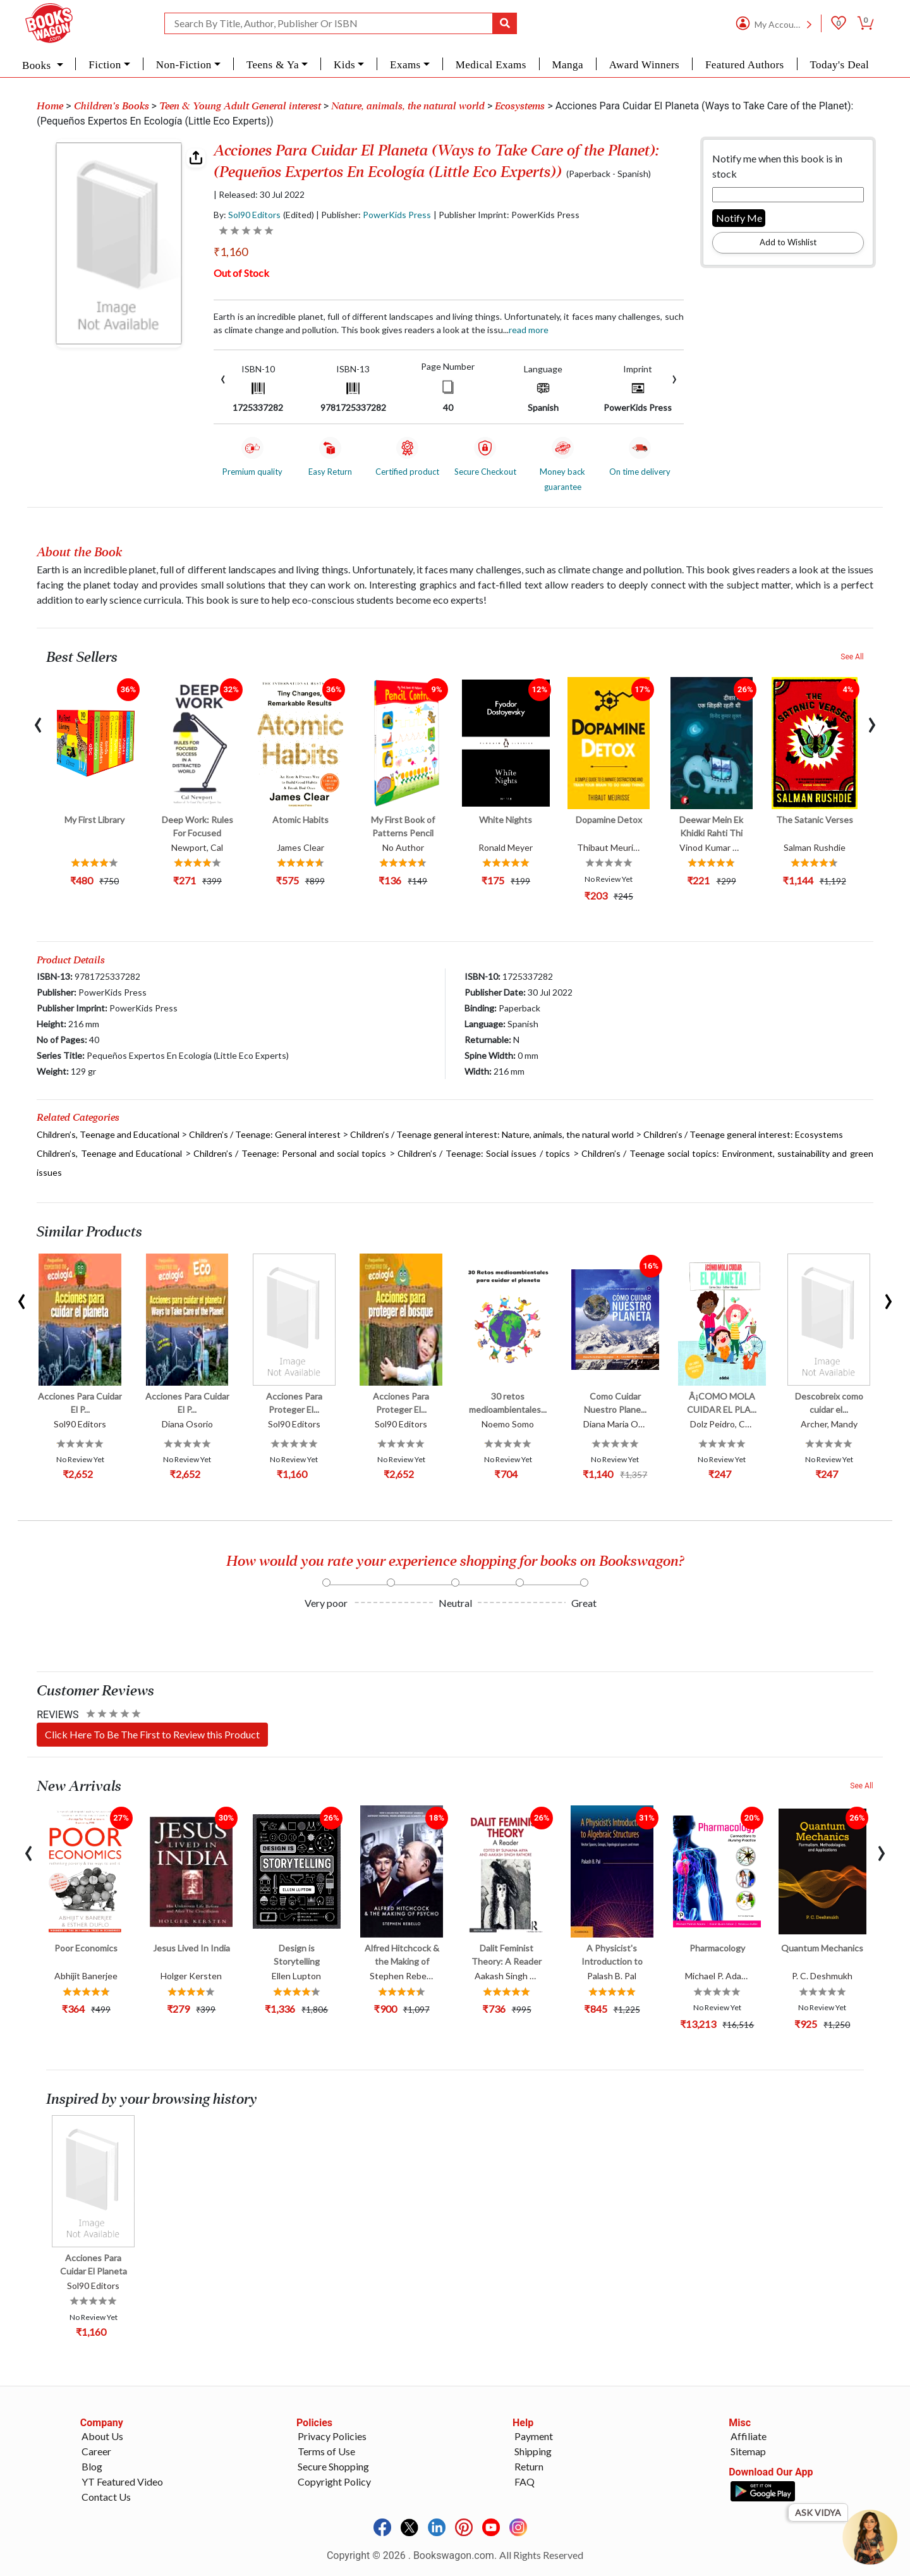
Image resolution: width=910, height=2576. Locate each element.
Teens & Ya (272, 65)
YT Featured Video (122, 2481)
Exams (405, 65)
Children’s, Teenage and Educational (108, 1134)
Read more (529, 329)
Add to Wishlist (788, 242)
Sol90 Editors (254, 214)
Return (528, 2466)
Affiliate (749, 2436)
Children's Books (111, 106)
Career (96, 2451)
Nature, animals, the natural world (408, 106)
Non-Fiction (184, 65)
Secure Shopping (333, 2466)
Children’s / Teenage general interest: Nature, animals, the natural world (492, 1134)
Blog (92, 2466)
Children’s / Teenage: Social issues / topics (483, 1153)
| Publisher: (373, 214)
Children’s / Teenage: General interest (265, 1134)
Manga (567, 65)
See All (852, 656)
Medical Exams (491, 65)
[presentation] (223, 378)
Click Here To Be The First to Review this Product (152, 1734)
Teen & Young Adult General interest (240, 106)
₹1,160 (231, 252)
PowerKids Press (397, 214)
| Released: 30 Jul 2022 (259, 195)
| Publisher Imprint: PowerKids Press (506, 214)
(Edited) (298, 214)
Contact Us (106, 2497)
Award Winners (644, 65)
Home (50, 106)
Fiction (104, 65)
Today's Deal (839, 65)
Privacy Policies (332, 2436)
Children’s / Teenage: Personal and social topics (289, 1153)
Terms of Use (326, 2451)
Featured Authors (744, 65)
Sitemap (748, 2451)
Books (38, 65)
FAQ (524, 2481)
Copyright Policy (334, 2481)
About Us (102, 2436)
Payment (533, 2436)
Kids (344, 65)
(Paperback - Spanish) (608, 174)
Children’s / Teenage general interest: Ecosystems (743, 1134)
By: (247, 214)
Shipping (533, 2451)
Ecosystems (520, 106)
